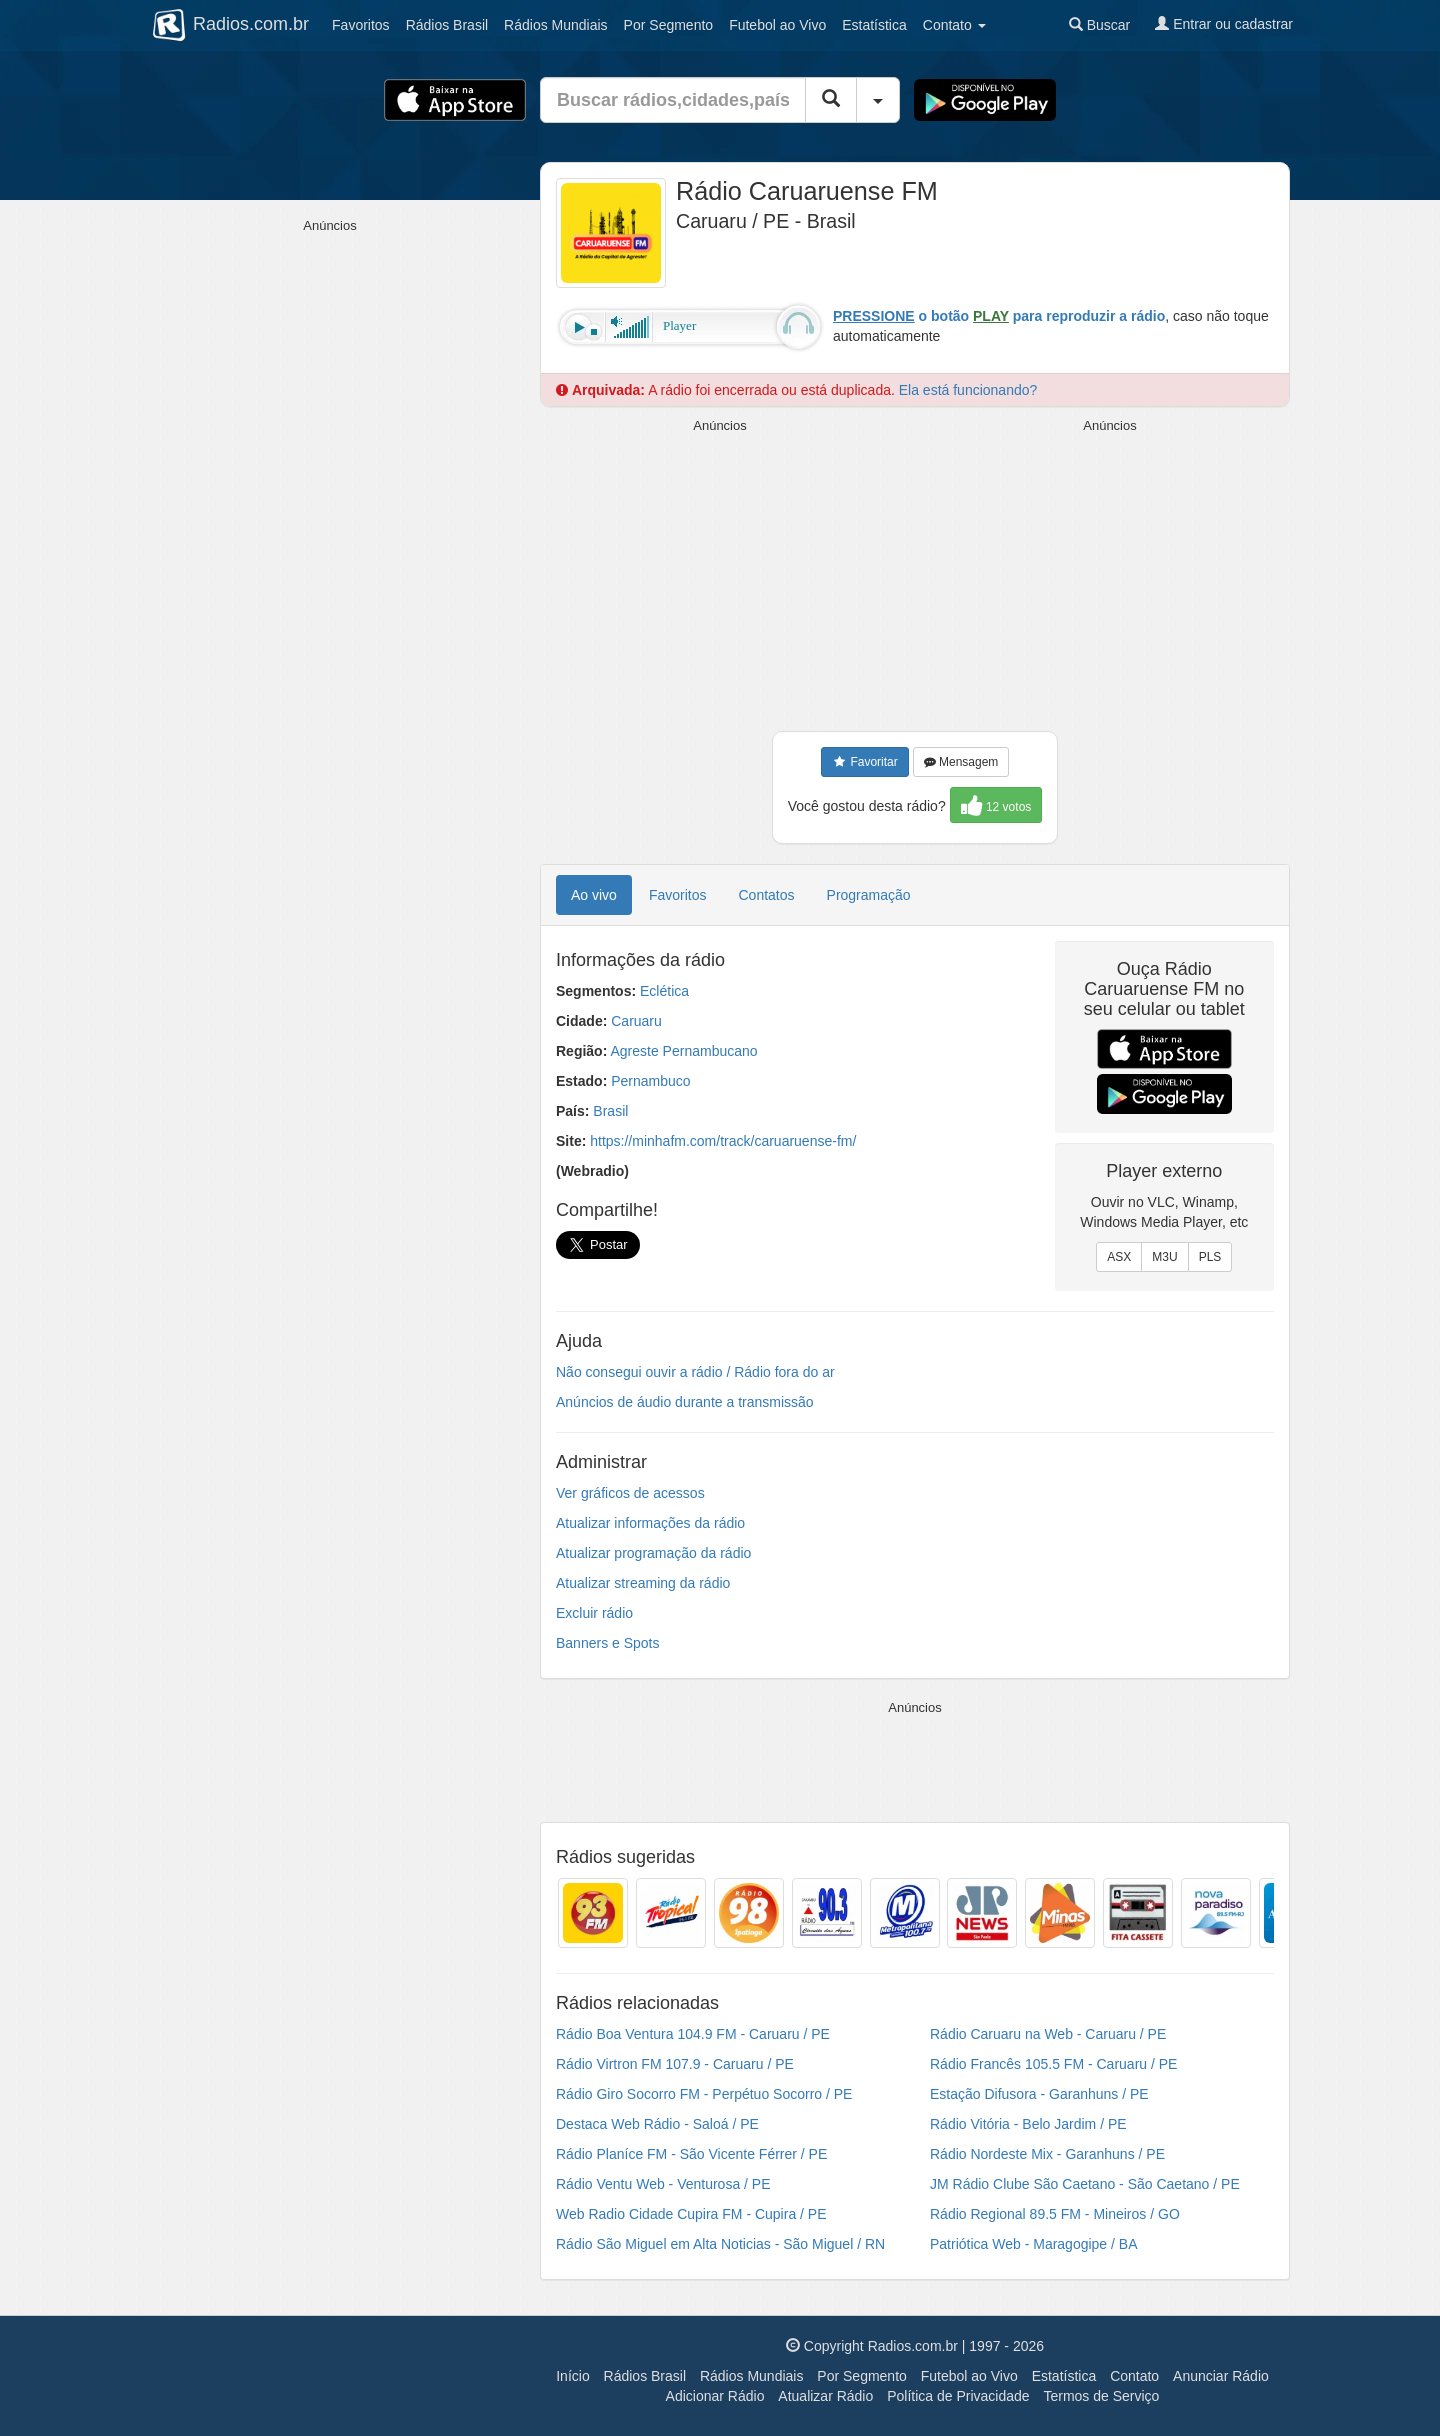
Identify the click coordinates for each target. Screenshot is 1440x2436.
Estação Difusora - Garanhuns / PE (1039, 2094)
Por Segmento (862, 2376)
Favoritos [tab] (678, 895)
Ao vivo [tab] (594, 895)
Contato (1134, 2376)
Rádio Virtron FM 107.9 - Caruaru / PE (675, 2064)
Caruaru (636, 1021)
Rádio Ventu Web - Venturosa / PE (663, 2184)
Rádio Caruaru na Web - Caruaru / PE (1048, 2034)
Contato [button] (954, 25)
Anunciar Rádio (1221, 2376)
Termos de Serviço (1101, 2396)
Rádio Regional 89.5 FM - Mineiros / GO (1055, 2214)
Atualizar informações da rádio (650, 1523)
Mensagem (961, 762)
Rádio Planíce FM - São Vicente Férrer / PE (691, 2154)
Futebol (777, 25)
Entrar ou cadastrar (1224, 24)
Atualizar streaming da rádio (643, 1583)
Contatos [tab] (767, 895)
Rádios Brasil (645, 2376)
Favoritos (361, 25)
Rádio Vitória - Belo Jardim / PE (1028, 2124)
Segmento (669, 25)
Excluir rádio (594, 1613)
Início (572, 2376)
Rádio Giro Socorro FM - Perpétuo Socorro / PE (704, 2094)
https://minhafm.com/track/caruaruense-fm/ (723, 1141)
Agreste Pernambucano (683, 1051)
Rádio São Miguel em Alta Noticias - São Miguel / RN (720, 2244)
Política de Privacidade (958, 2396)
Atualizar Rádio (825, 2396)
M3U (1164, 1257)
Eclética (664, 991)
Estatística (874, 25)
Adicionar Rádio (715, 2396)
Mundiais (556, 25)
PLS (1210, 1257)
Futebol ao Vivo (969, 2376)
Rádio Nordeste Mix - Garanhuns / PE (1047, 2154)
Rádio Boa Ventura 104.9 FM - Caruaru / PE (693, 2034)
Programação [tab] (869, 895)
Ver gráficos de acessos (630, 1493)
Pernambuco (650, 1081)
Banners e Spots (608, 1643)
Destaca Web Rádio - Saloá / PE (657, 2124)
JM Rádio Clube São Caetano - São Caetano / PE (1085, 2184)
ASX (1119, 1257)
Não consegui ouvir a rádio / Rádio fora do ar (695, 1372)
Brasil (447, 25)
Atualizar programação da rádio (653, 1553)
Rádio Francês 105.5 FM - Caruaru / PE (1053, 2064)
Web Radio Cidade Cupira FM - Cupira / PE (691, 2214)
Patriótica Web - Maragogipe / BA (1034, 2244)
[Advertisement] (720, 576)
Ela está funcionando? (968, 390)
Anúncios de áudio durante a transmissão (685, 1402)
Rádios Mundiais (752, 2376)
